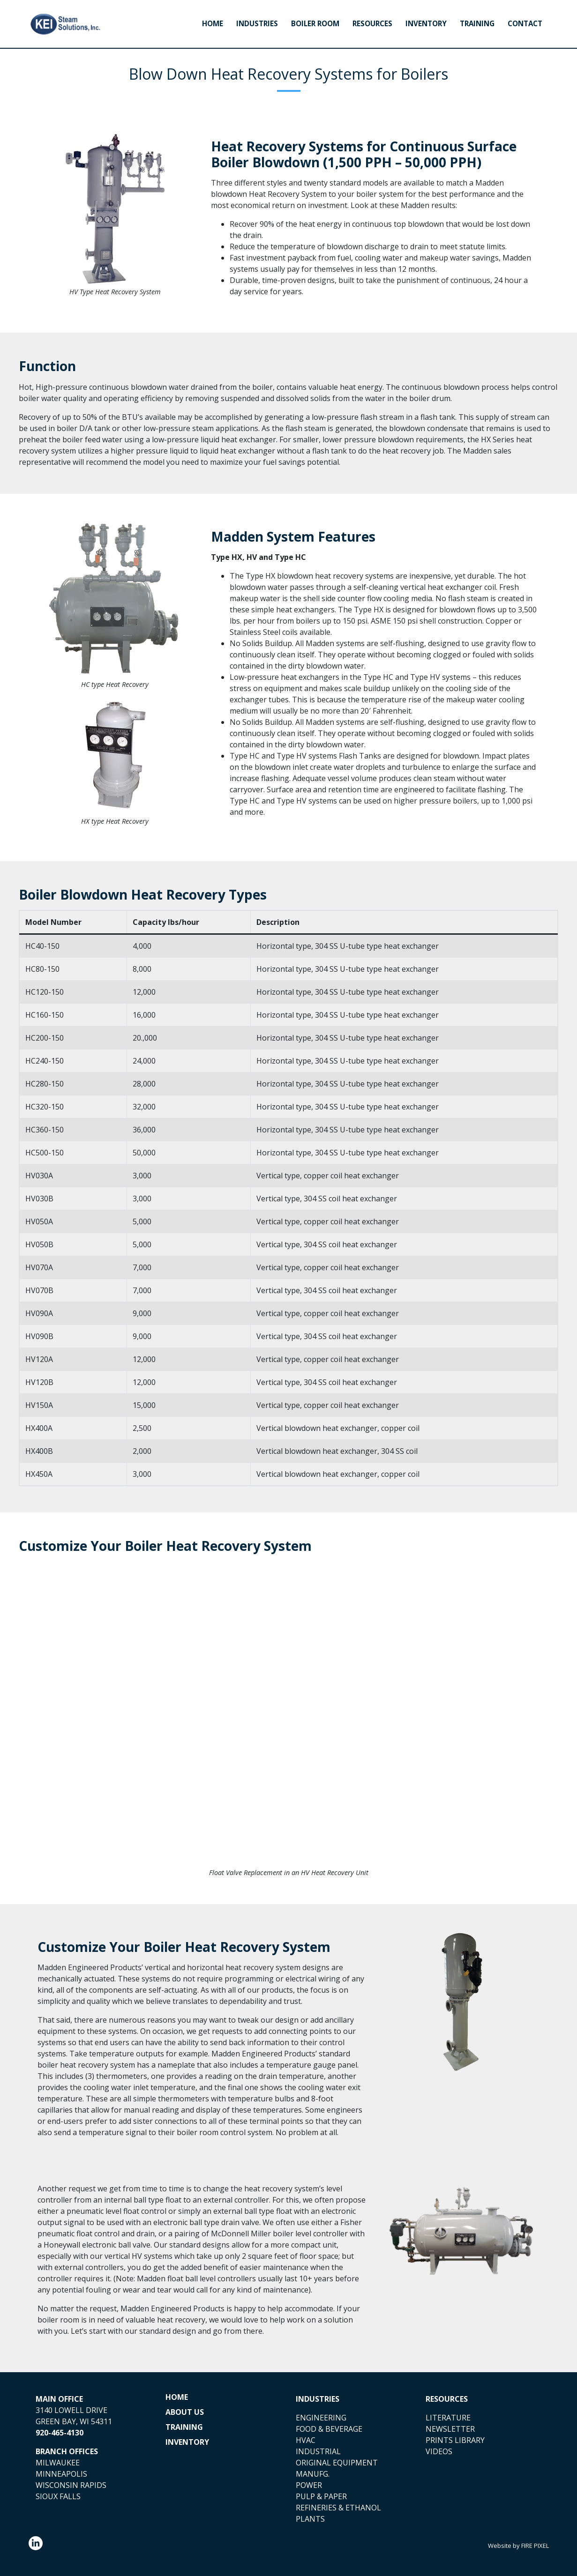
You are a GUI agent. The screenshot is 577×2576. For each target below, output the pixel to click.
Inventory (426, 23)
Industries (257, 23)
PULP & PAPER (321, 2496)
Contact (525, 23)
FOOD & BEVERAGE (329, 2429)
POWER (309, 2485)
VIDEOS (439, 2451)
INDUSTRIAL (318, 2451)
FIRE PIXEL (535, 2545)
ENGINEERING (321, 2417)
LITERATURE (448, 2417)
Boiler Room (315, 23)
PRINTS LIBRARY (455, 2440)
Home (212, 23)
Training (477, 23)
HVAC (305, 2440)
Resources (372, 23)
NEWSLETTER (450, 2429)
